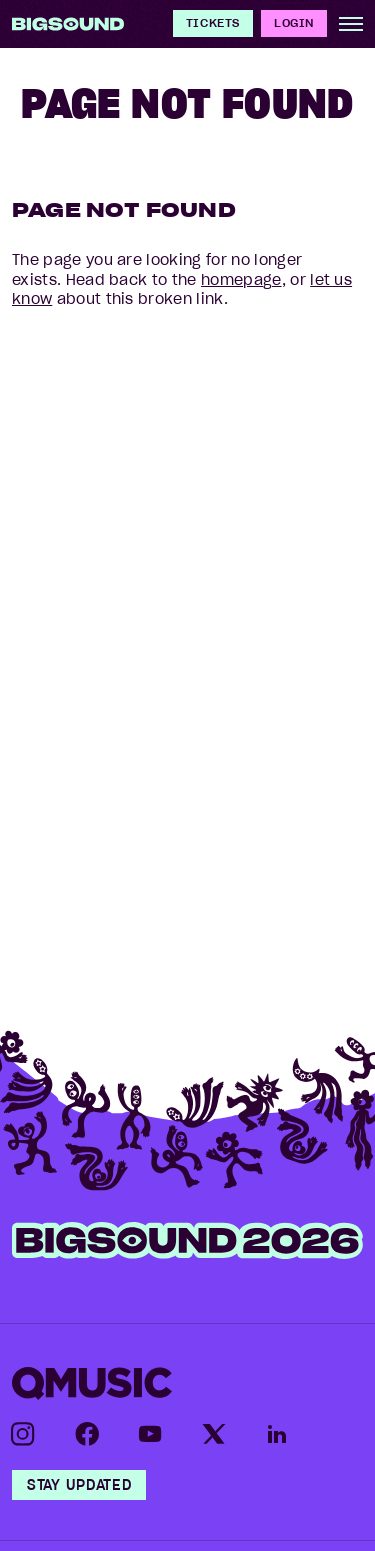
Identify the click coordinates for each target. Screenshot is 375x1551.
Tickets (213, 22)
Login (294, 22)
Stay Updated (79, 1485)
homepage (241, 280)
